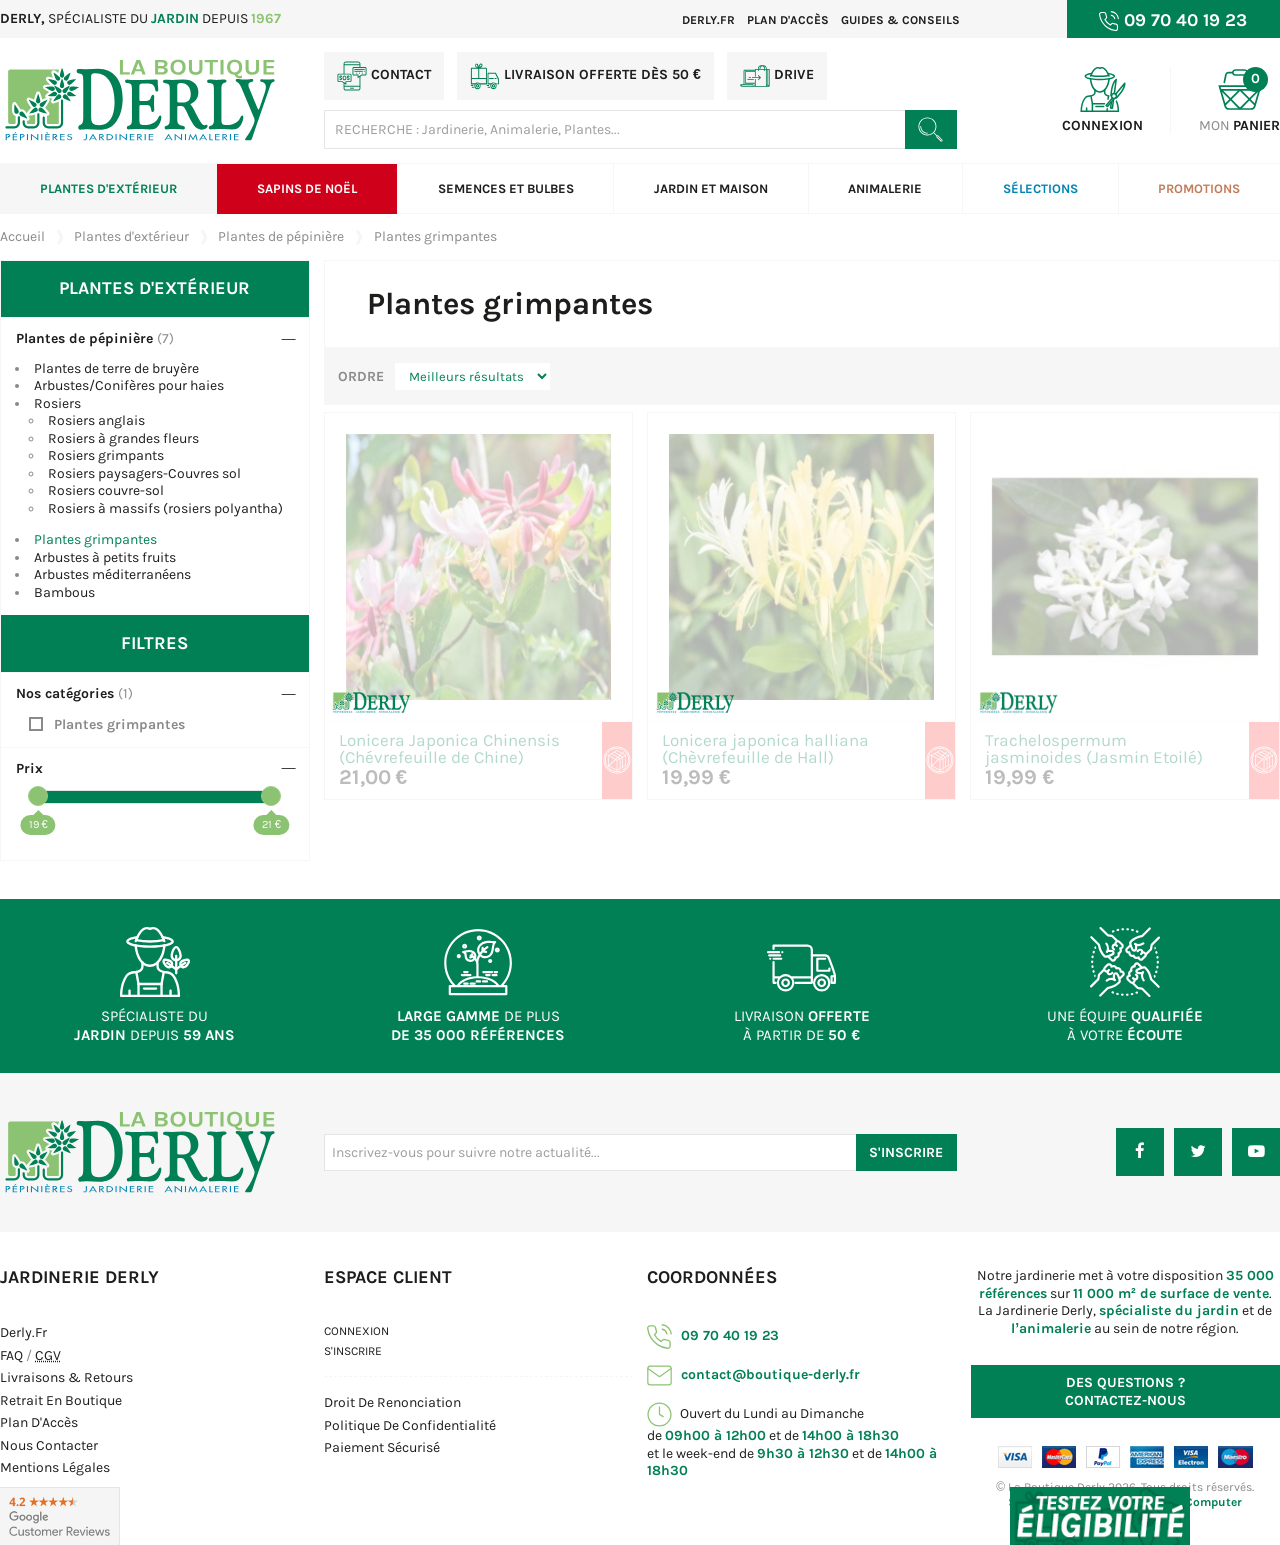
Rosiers (57, 403)
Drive (777, 76)
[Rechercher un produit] (930, 129)
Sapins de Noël (307, 188)
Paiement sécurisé (382, 1447)
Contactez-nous (1125, 1391)
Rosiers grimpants (106, 455)
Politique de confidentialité (410, 1425)
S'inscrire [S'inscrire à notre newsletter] (906, 1152)
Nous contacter (49, 1445)
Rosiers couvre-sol (106, 490)
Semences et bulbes (506, 188)
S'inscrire (353, 1351)
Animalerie (885, 188)
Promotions (1199, 188)
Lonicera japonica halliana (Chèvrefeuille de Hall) (765, 750)
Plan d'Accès (39, 1422)
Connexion (356, 1331)
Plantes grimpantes (95, 539)
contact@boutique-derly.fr (753, 1374)
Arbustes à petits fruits (105, 557)
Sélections (1040, 188)
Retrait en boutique (61, 1400)
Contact (384, 76)
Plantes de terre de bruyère (116, 368)
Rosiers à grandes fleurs (123, 438)
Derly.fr (708, 20)
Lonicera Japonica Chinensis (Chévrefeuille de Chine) (449, 750)
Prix (29, 768)
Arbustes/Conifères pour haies (129, 385)
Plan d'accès (788, 20)
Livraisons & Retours (66, 1377)
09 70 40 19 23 (713, 1335)
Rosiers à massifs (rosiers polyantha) (165, 508)
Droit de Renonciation (392, 1402)
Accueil (22, 236)
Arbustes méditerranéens (112, 574)
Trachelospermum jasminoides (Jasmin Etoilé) (1094, 750)
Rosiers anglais (96, 420)
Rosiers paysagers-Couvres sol (144, 473)
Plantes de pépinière (84, 338)
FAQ (11, 1355)
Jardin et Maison (711, 188)
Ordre (361, 376)
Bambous (64, 592)
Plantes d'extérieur (108, 188)
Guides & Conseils (900, 20)
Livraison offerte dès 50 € (585, 76)
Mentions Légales (55, 1467)
